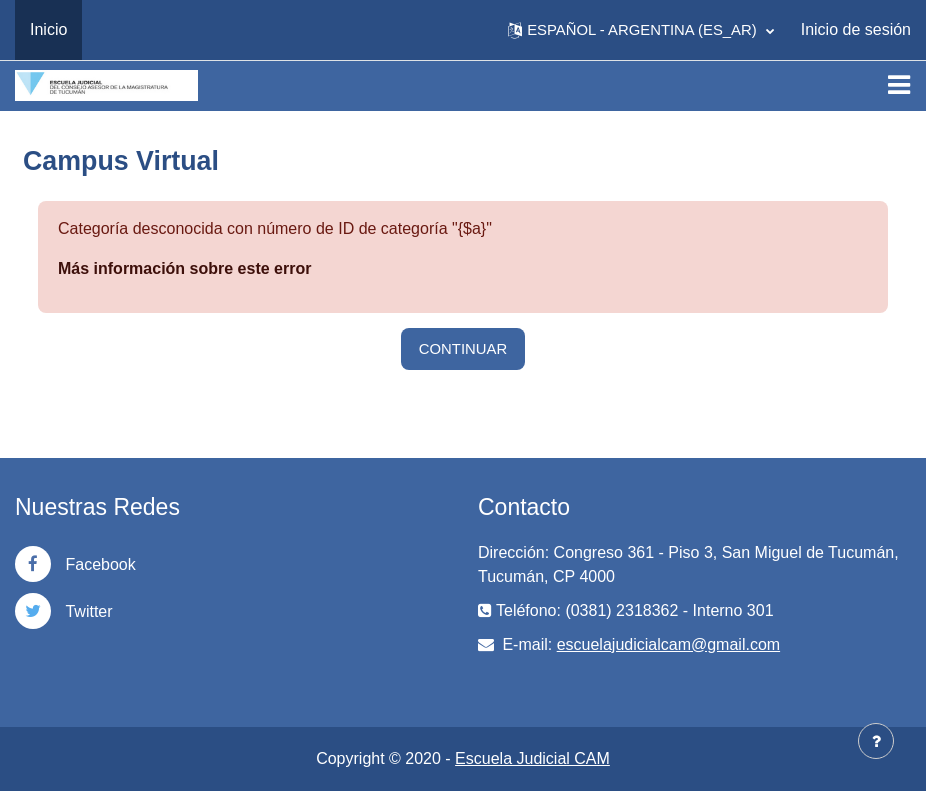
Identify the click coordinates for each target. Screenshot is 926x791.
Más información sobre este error (184, 268)
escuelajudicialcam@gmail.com (668, 644)
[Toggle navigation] (899, 85)
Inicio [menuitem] (48, 29)
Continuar (463, 349)
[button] (641, 30)
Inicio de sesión (856, 29)
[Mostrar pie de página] (876, 741)
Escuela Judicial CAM (532, 758)
